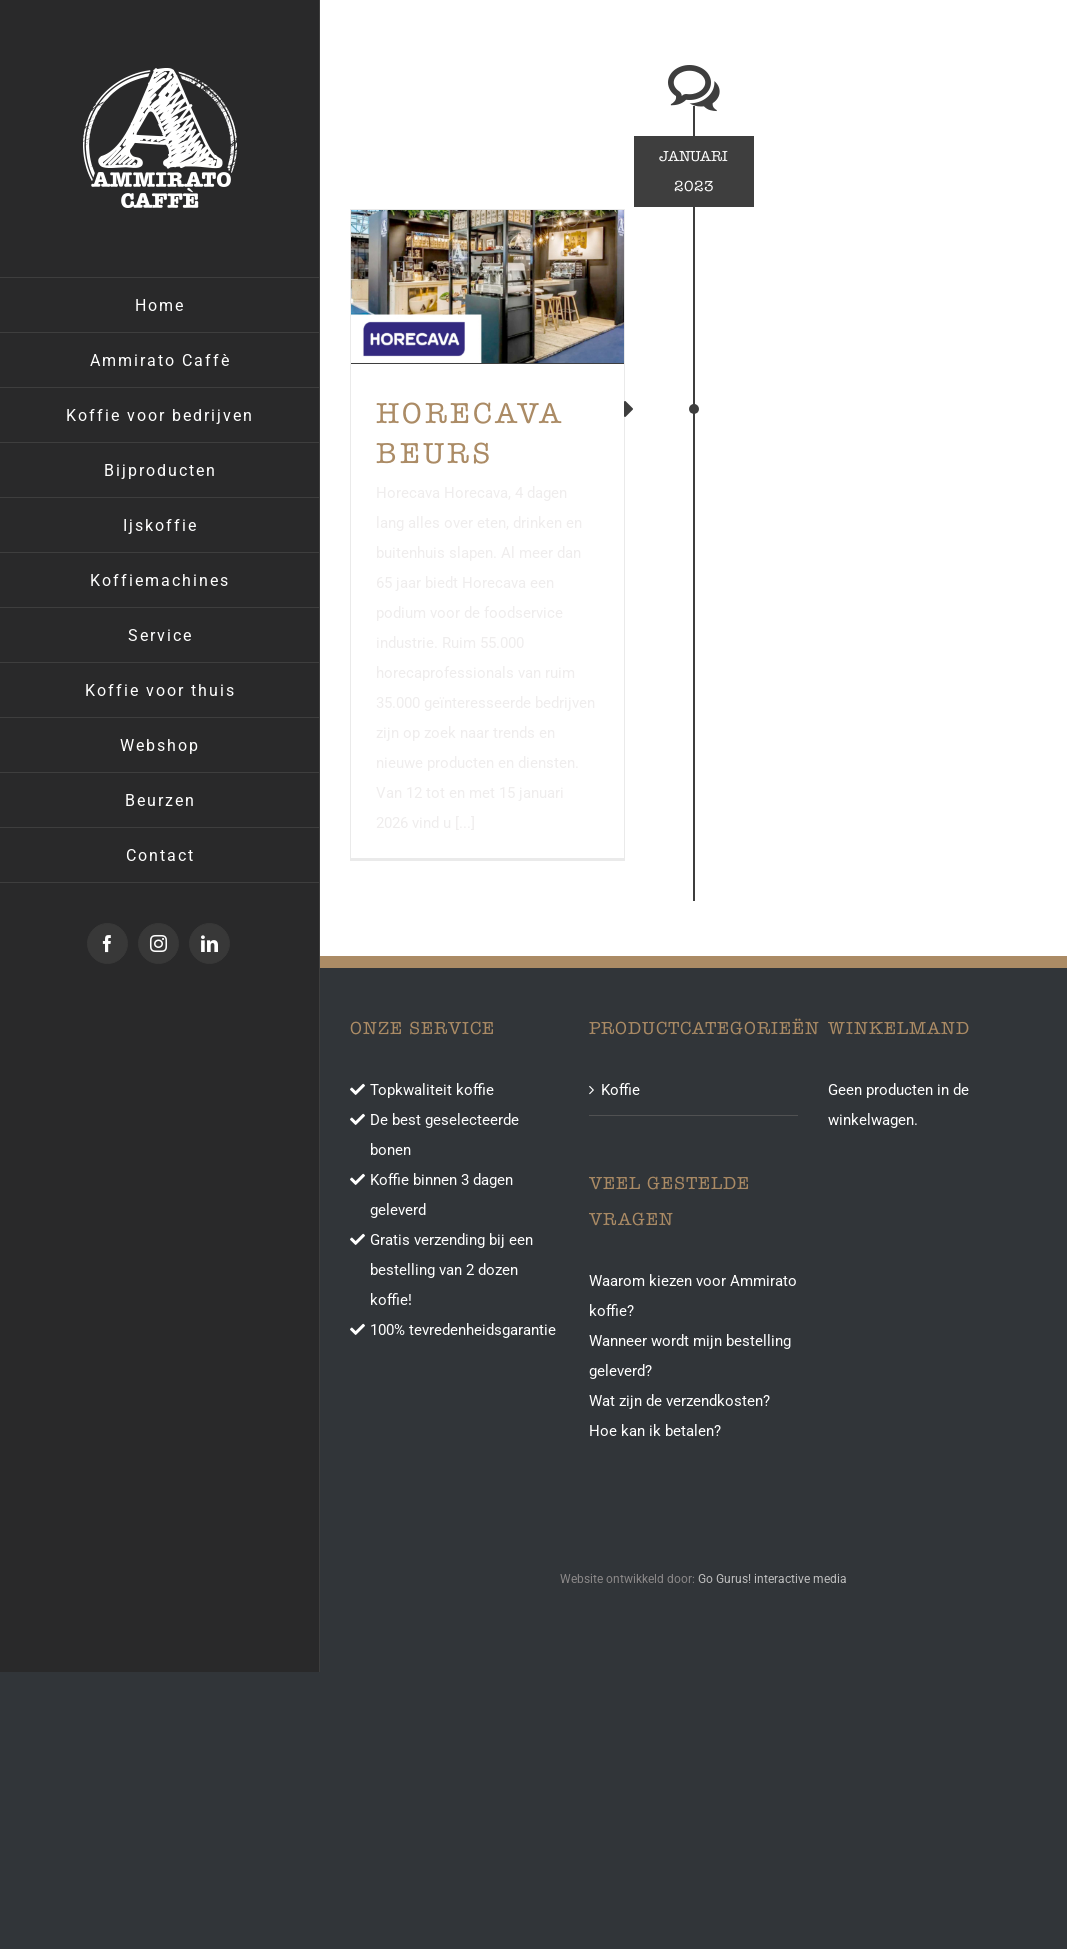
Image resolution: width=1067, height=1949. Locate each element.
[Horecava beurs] (487, 286)
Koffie (620, 1090)
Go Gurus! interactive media (772, 1579)
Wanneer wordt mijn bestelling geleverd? (690, 1356)
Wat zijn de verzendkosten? (679, 1401)
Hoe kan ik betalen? (655, 1431)
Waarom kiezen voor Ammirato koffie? (693, 1296)
